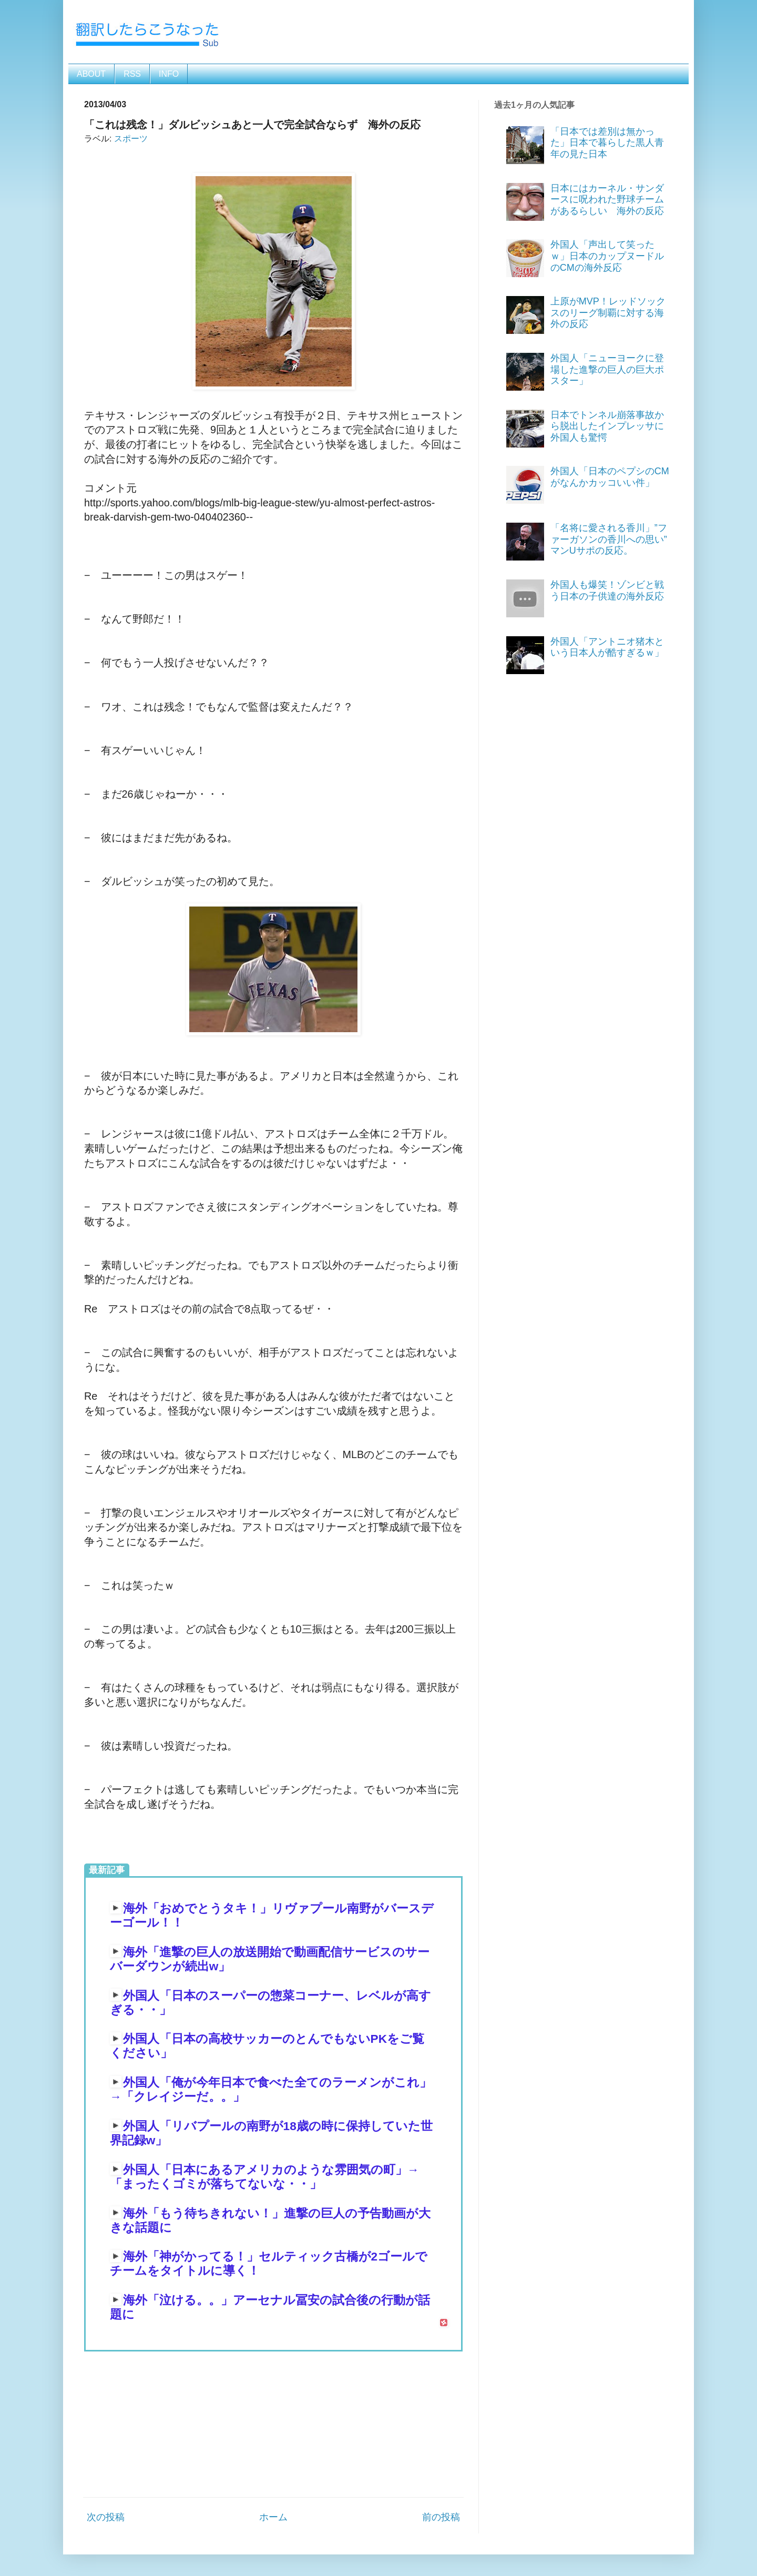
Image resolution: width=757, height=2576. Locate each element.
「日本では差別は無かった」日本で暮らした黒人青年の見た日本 (607, 142)
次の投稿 (106, 2517)
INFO (169, 73)
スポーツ (131, 138)
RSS (132, 73)
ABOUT (91, 73)
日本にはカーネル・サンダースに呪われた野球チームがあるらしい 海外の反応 (607, 199)
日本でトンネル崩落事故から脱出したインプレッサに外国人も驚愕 (607, 426)
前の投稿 (441, 2517)
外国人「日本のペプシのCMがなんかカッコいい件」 (609, 477)
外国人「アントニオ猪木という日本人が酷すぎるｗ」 (607, 647)
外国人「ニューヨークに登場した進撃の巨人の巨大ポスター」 (607, 369)
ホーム (273, 2517)
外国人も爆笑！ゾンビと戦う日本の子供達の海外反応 (607, 590)
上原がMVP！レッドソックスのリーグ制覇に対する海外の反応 (608, 312)
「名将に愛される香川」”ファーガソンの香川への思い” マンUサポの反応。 (613, 539)
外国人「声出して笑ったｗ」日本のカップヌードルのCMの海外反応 (607, 255)
